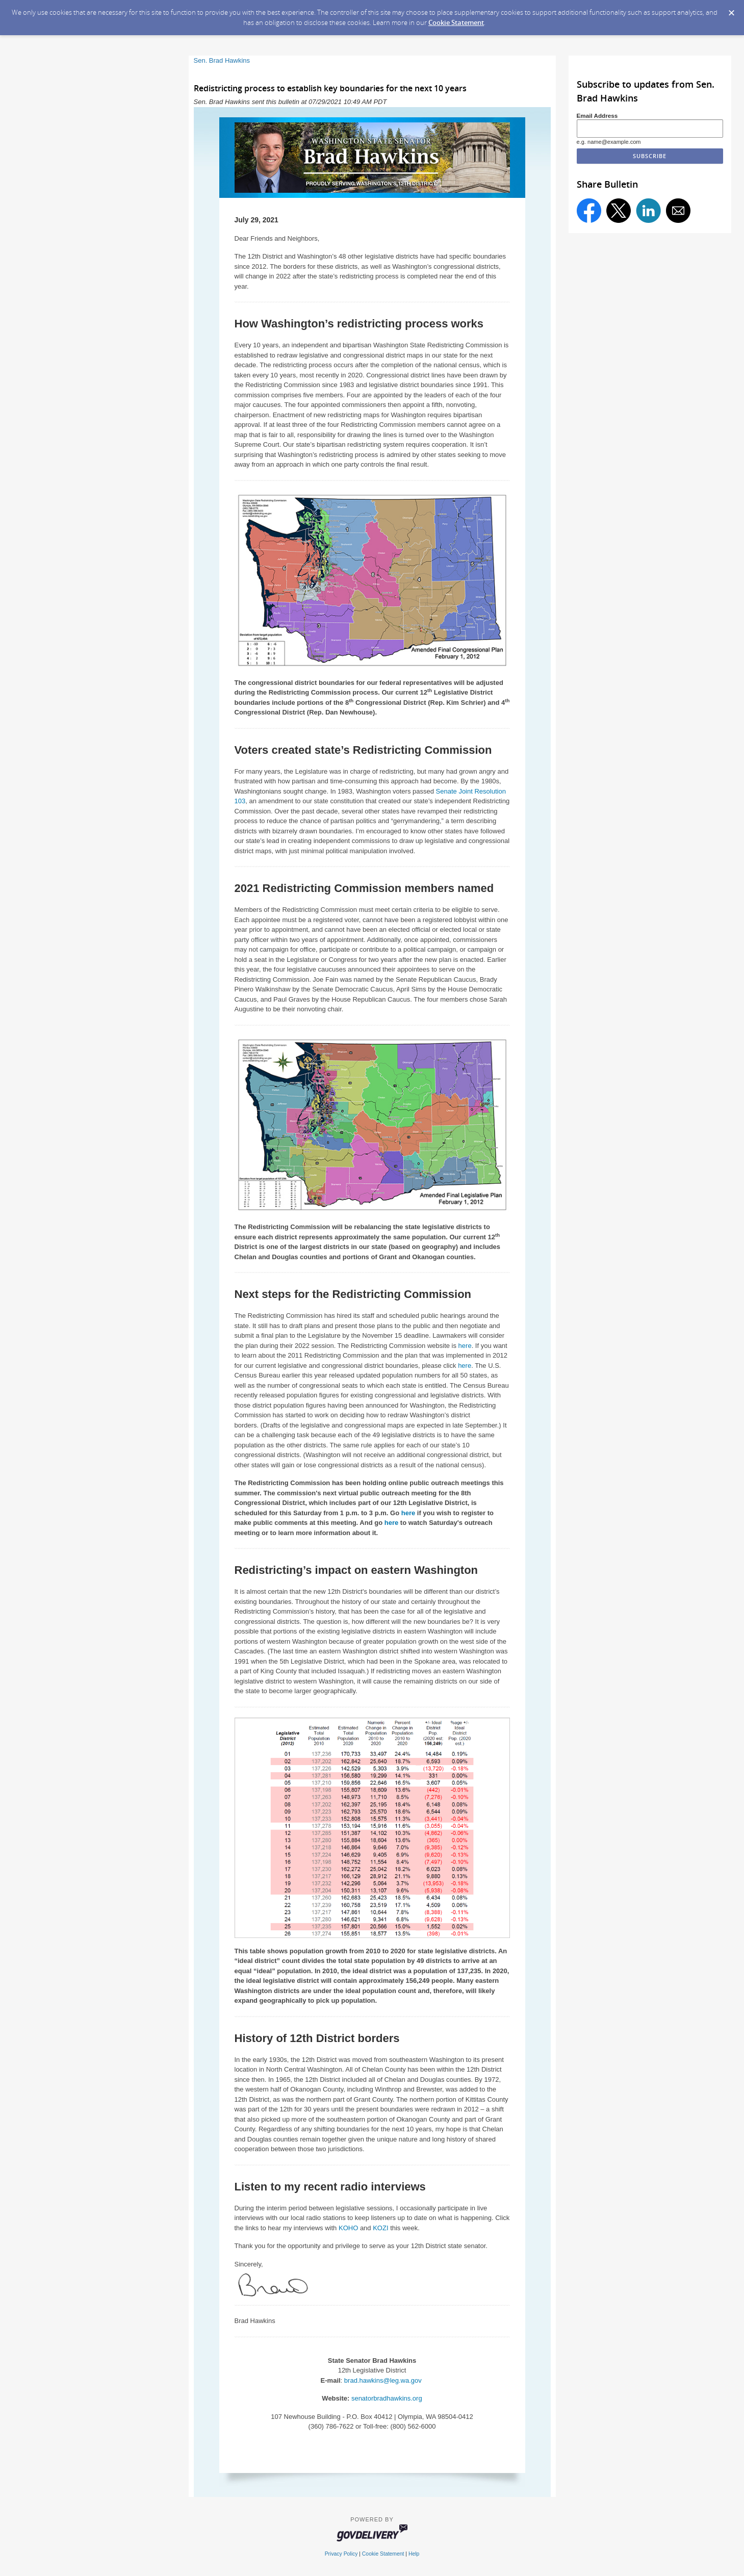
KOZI (380, 2228)
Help (413, 2554)
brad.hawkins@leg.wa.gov (384, 2380)
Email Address (597, 115)
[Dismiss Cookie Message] (731, 9)
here (465, 1345)
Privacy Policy (341, 2554)
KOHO (348, 2228)
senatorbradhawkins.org (386, 2398)
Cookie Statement (456, 22)
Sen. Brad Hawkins (222, 60)
